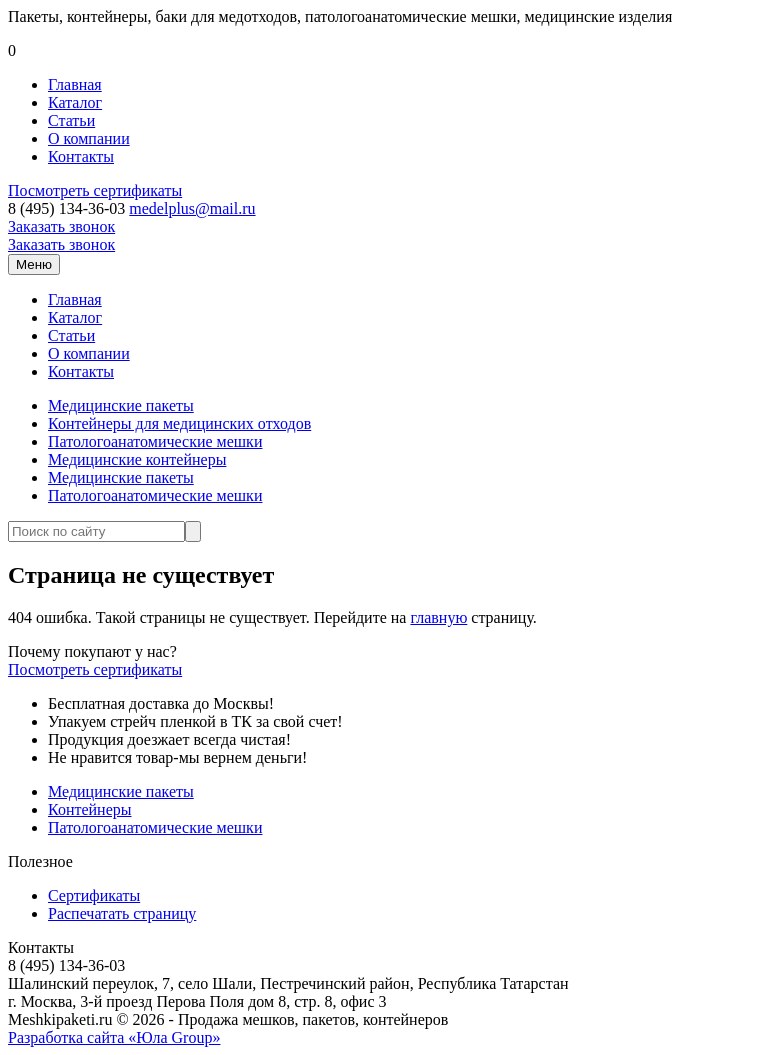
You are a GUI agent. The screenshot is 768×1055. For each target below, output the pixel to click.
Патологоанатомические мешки (155, 441)
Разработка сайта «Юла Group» (114, 1037)
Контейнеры (90, 809)
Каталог (75, 102)
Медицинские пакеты (121, 405)
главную (438, 617)
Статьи (71, 120)
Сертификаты (94, 895)
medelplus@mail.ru (192, 208)
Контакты (81, 156)
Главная (75, 84)
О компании (89, 138)
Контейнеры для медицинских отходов (179, 423)
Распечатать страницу (122, 913)
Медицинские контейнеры (137, 459)
